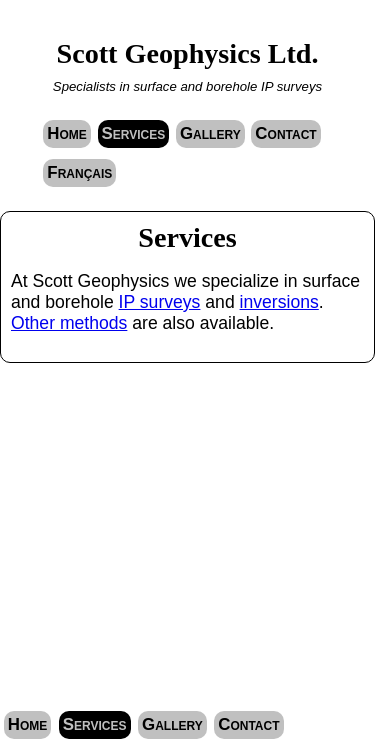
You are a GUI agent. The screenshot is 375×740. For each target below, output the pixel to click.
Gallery (210, 133)
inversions (279, 302)
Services (134, 133)
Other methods (69, 323)
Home (67, 133)
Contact (285, 133)
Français (79, 172)
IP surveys (160, 302)
